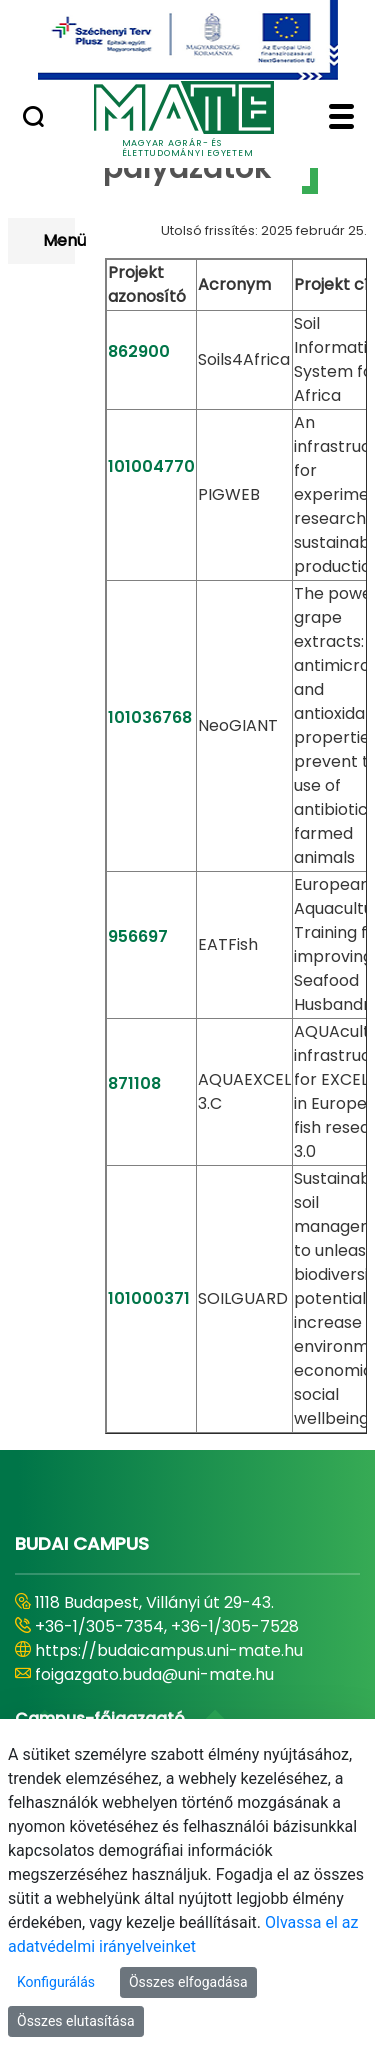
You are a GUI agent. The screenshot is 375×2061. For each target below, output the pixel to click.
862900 (139, 351)
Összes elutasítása (76, 2021)
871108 (134, 1083)
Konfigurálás (56, 1982)
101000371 (149, 1298)
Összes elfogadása (188, 1982)
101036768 (150, 717)
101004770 (151, 466)
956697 (138, 936)
